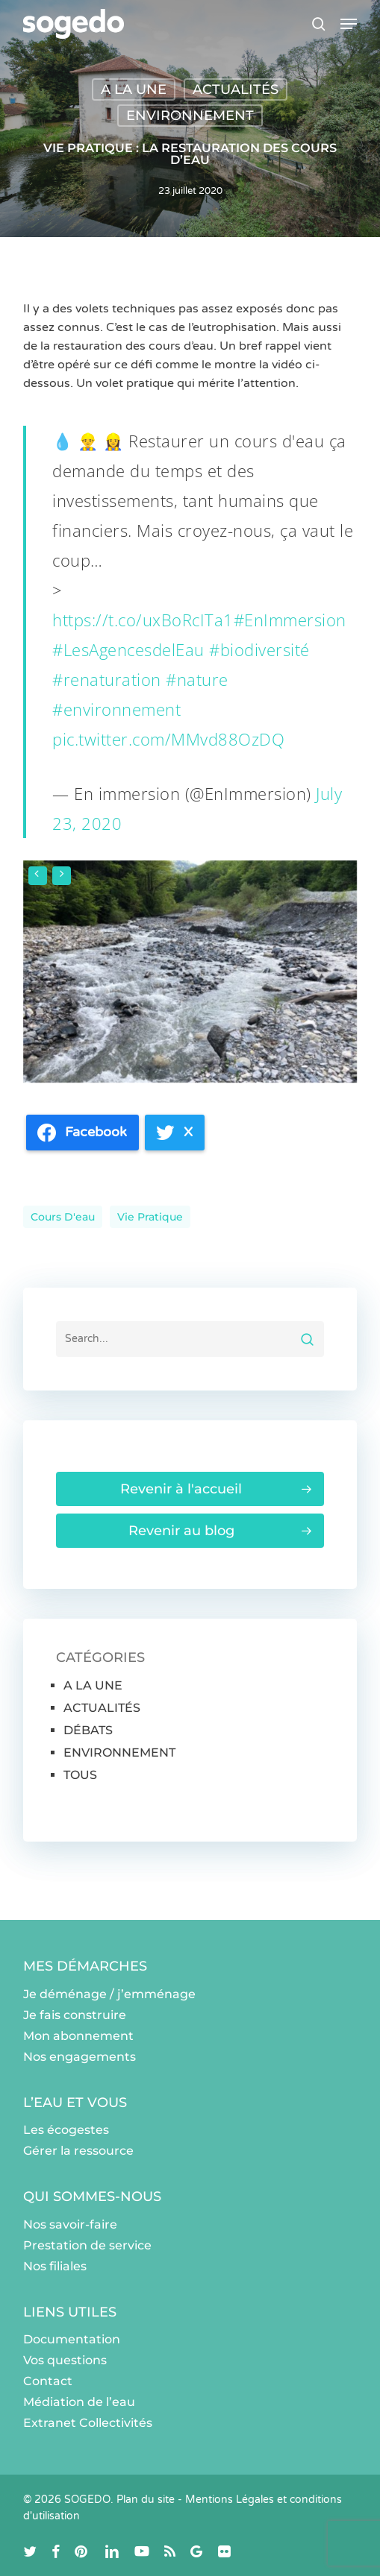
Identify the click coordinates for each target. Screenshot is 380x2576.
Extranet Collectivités (87, 2423)
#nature (197, 679)
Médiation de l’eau (79, 2402)
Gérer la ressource (78, 2151)
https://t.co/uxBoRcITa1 (143, 619)
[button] (348, 23)
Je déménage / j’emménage (109, 1994)
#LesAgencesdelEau (128, 649)
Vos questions (65, 2360)
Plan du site (145, 2499)
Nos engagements (79, 2057)
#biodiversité (259, 649)
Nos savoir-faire (70, 2224)
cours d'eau (63, 1217)
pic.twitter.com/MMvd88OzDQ (168, 739)
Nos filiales (55, 2266)
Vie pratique (150, 1217)
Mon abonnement (78, 2036)
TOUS (80, 1775)
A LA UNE (133, 89)
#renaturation (106, 679)
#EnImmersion (290, 619)
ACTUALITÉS (235, 89)
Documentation (71, 2339)
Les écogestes (66, 2130)
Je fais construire (74, 2015)
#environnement (116, 709)
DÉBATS (88, 1730)
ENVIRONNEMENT (190, 115)
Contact (47, 2381)
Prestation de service (87, 2245)
